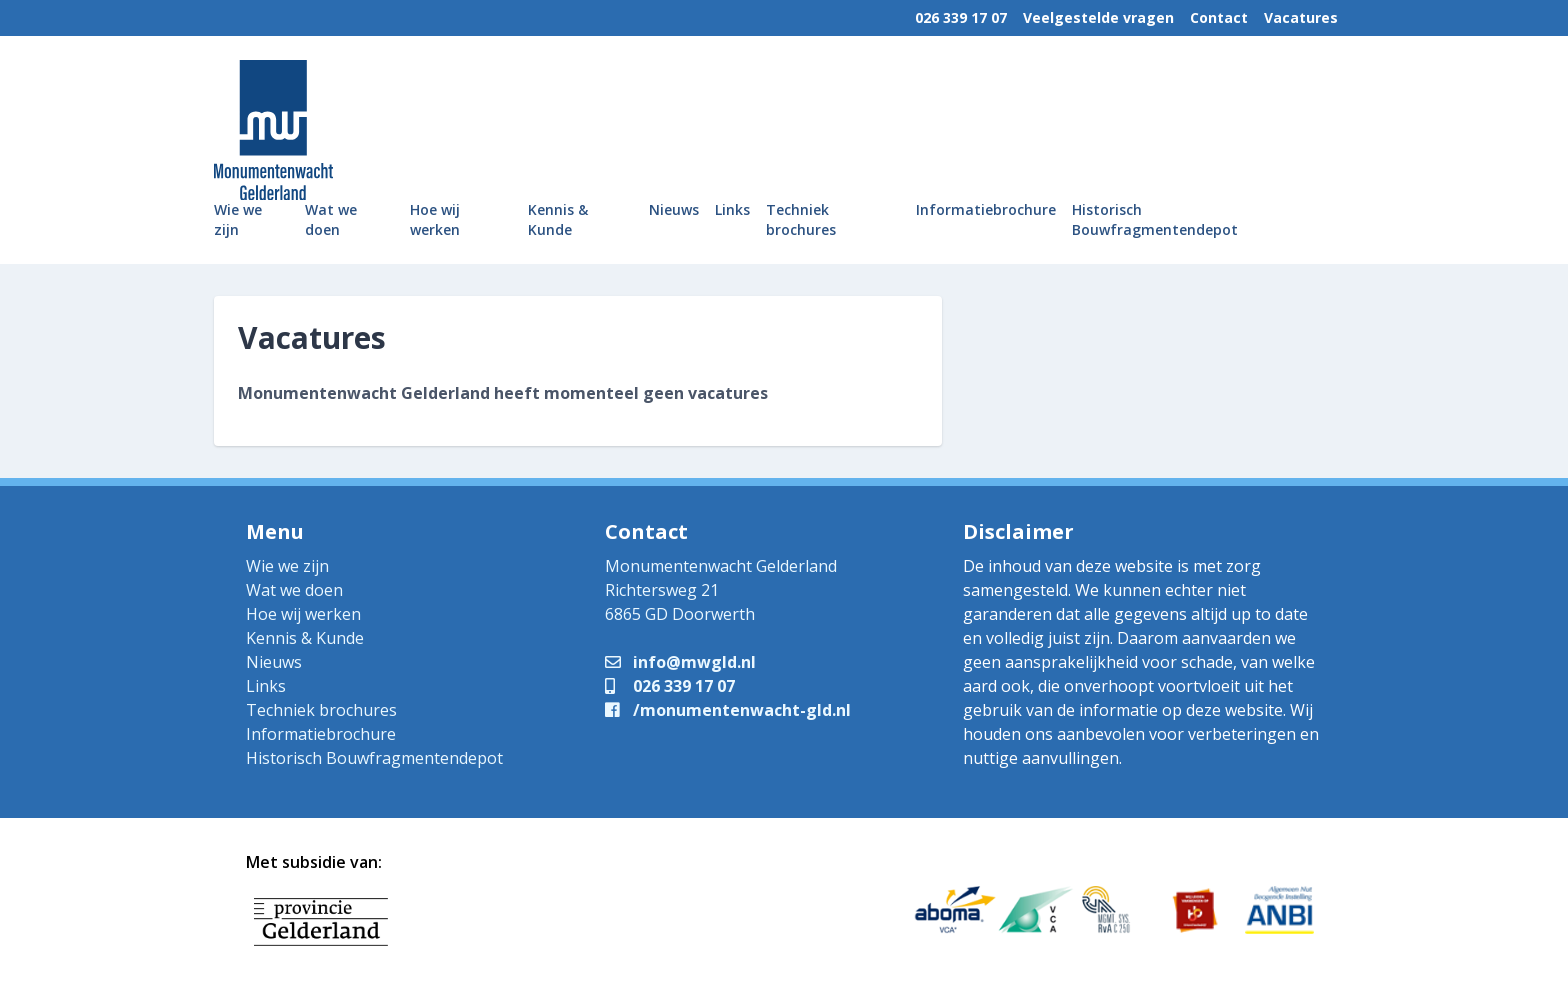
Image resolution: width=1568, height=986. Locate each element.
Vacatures (1301, 17)
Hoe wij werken (435, 219)
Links (732, 209)
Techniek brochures (801, 219)
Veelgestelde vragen (1098, 17)
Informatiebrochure (986, 209)
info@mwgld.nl (680, 662)
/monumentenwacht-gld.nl (728, 710)
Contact (1219, 17)
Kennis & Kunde (558, 219)
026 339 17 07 (961, 17)
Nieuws (674, 209)
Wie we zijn (238, 219)
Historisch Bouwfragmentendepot (1155, 219)
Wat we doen (331, 219)
